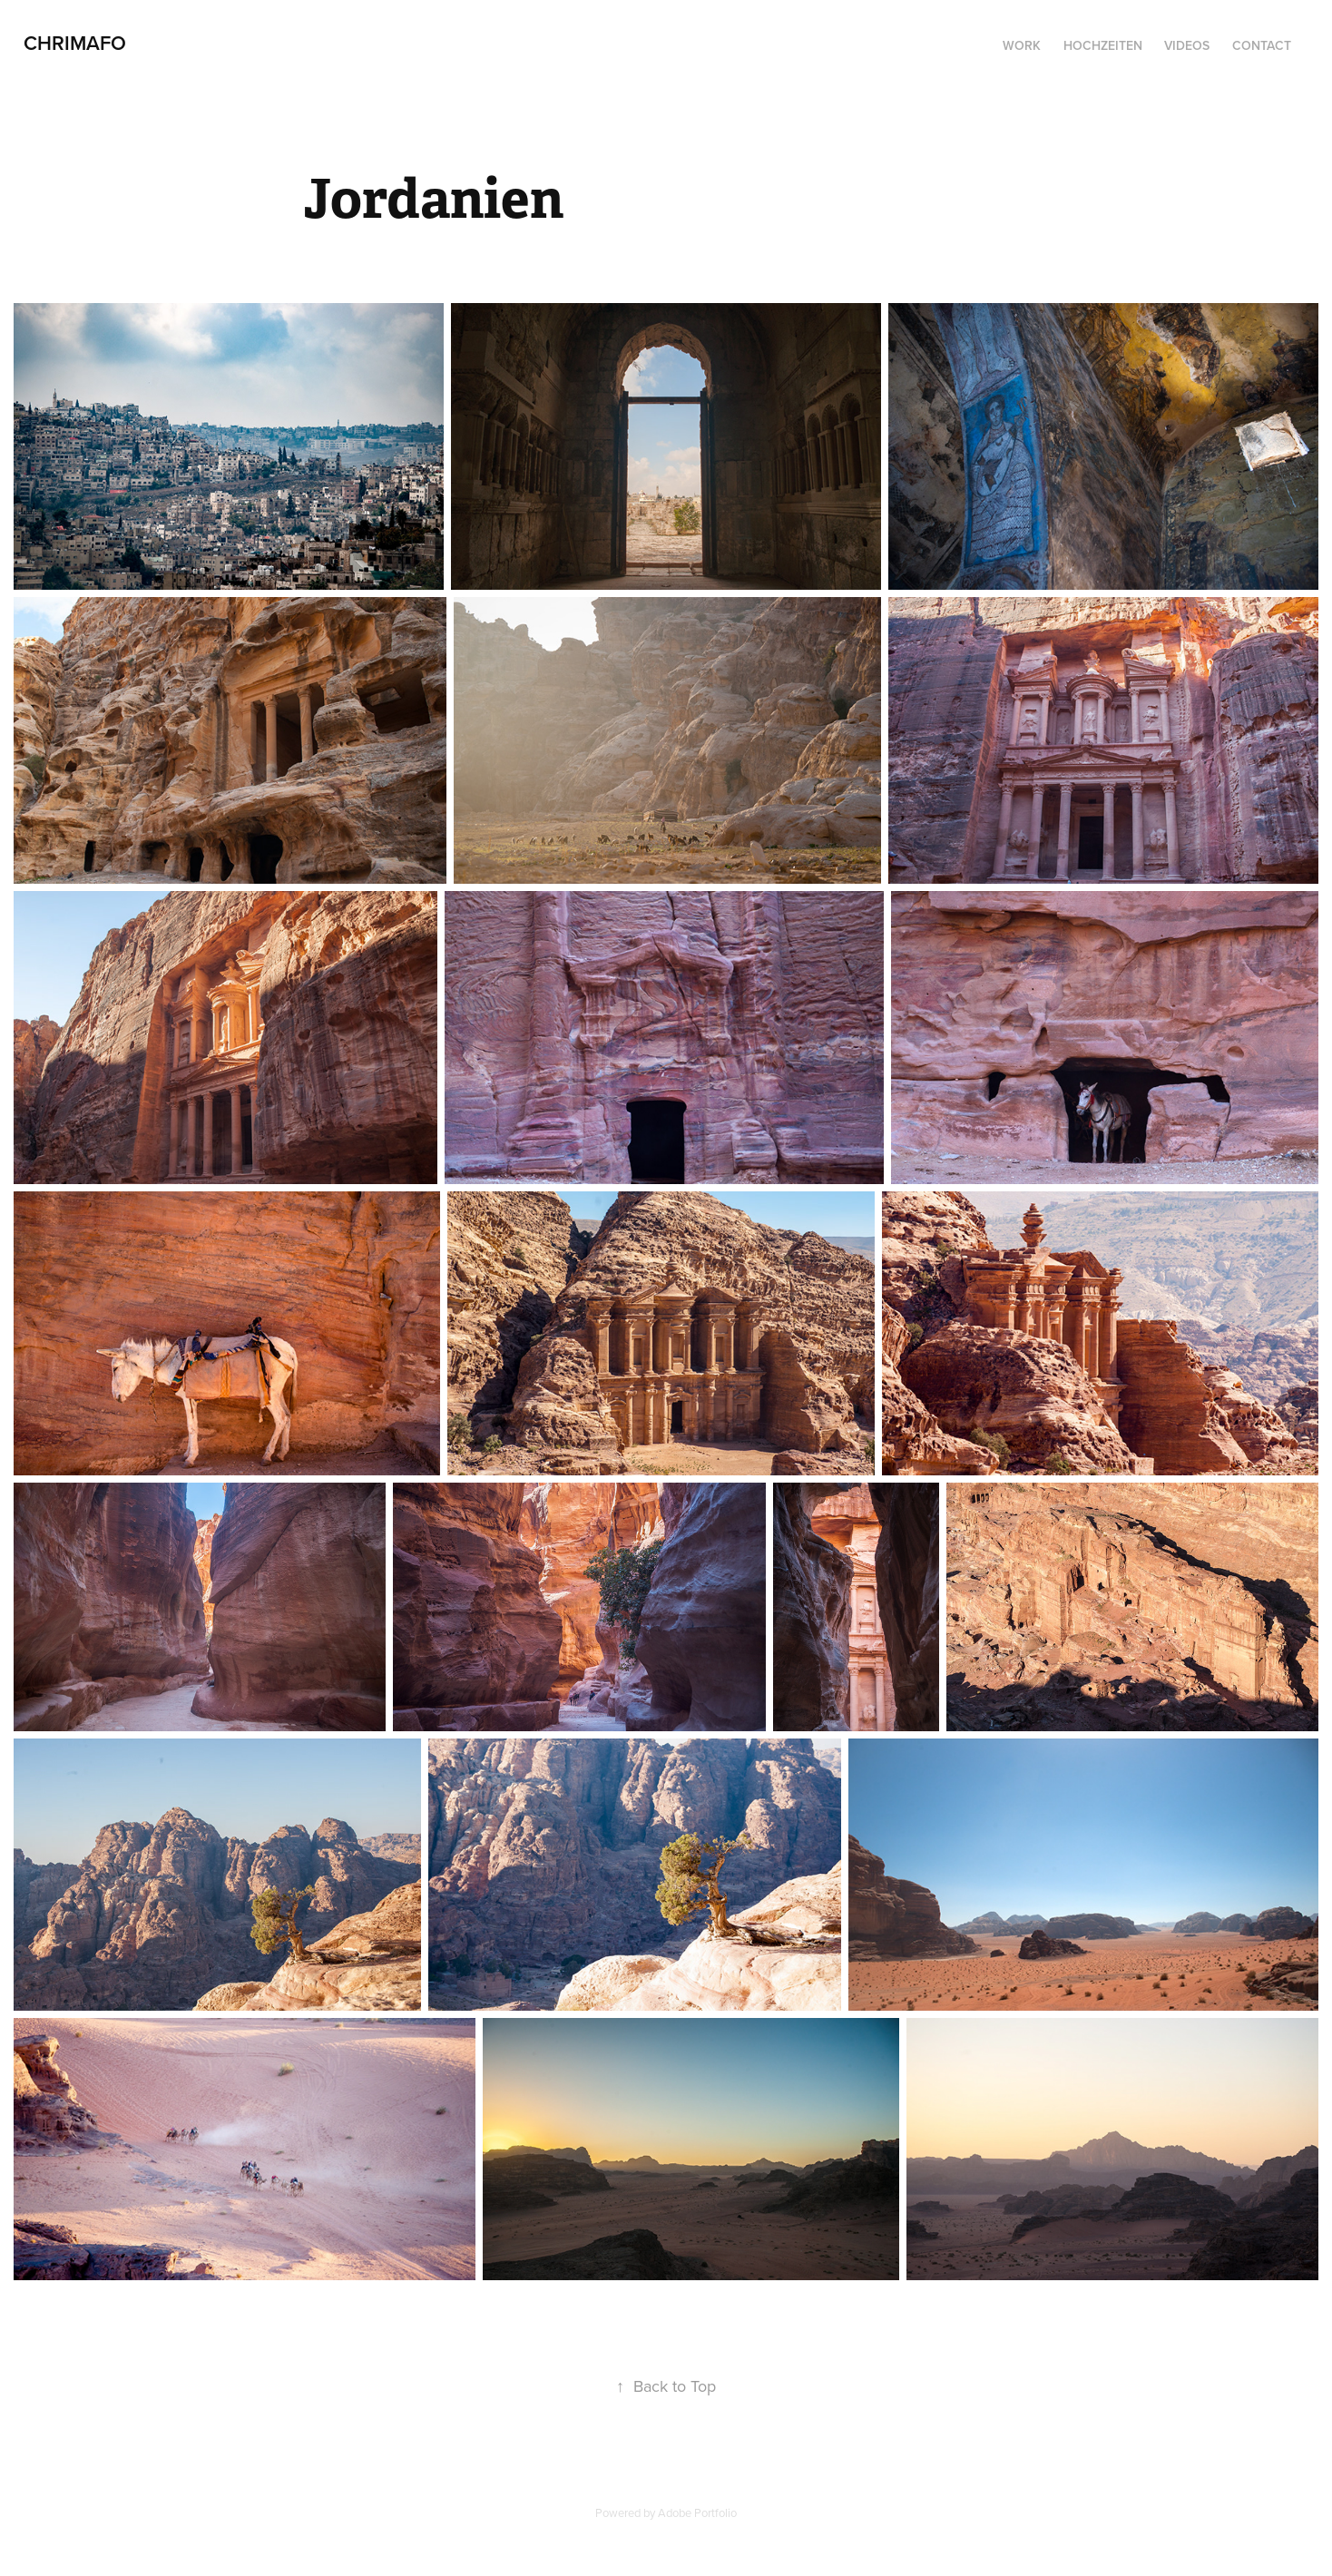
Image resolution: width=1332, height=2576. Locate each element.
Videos (1187, 45)
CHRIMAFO (75, 42)
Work (1022, 45)
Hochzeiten (1102, 45)
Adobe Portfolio (697, 2512)
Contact (1261, 45)
